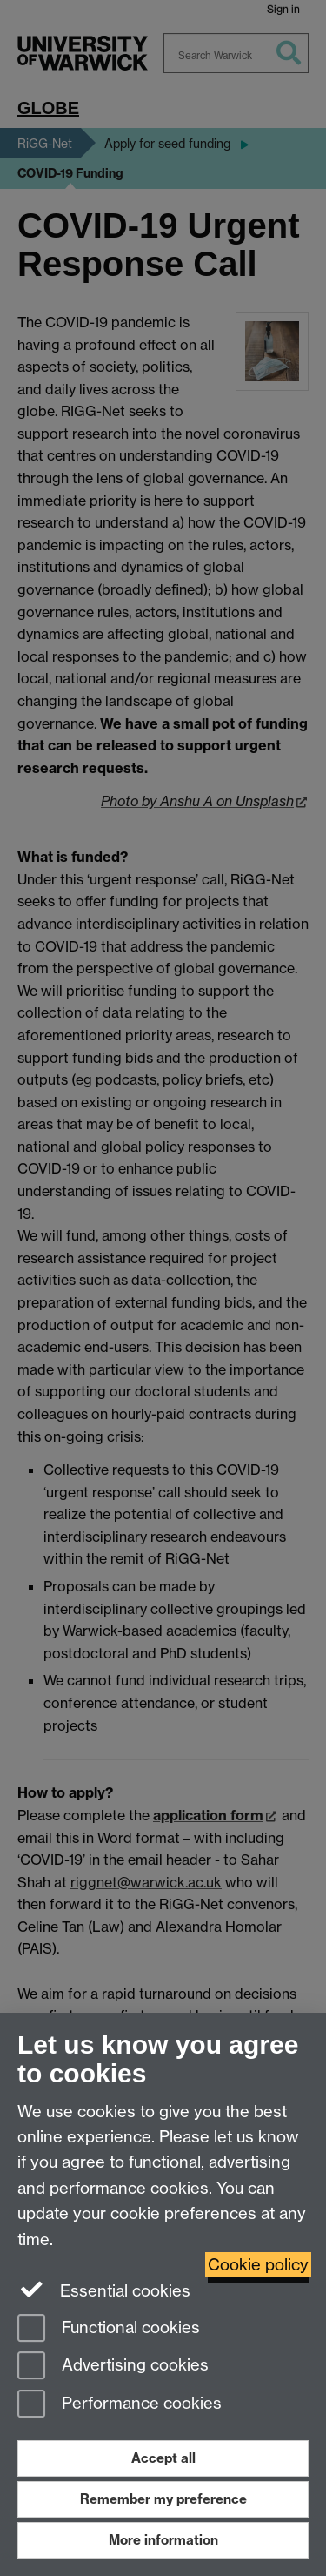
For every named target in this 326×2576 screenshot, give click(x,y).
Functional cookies (108, 2329)
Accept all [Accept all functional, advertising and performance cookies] (163, 2458)
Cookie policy (258, 2265)
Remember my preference (163, 2499)
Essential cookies (103, 2289)
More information (163, 2540)
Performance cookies (119, 2405)
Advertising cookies (113, 2367)
